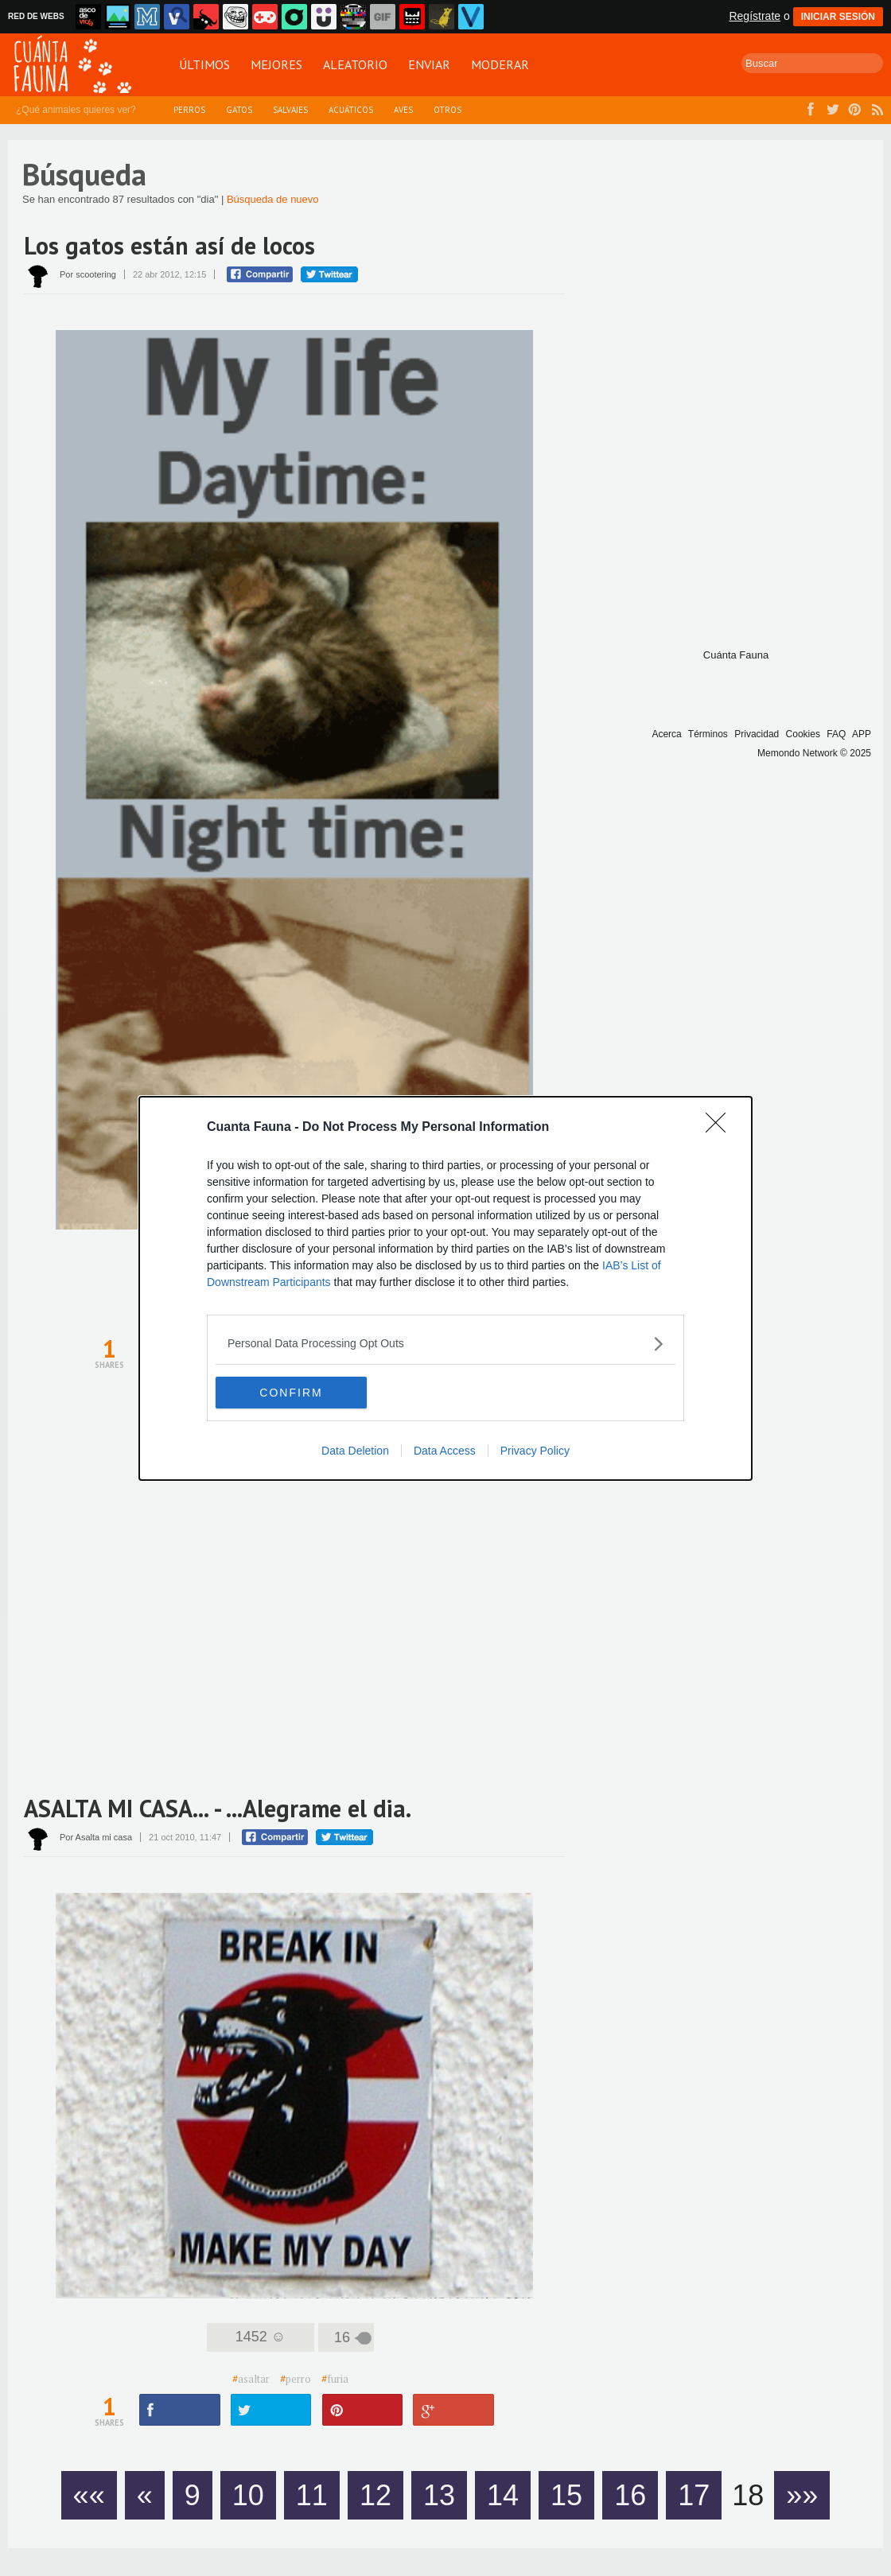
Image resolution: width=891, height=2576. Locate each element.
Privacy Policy (535, 1450)
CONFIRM (290, 1392)
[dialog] (445, 1288)
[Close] (721, 1128)
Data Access (445, 1450)
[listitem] (445, 1343)
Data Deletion (355, 1450)
